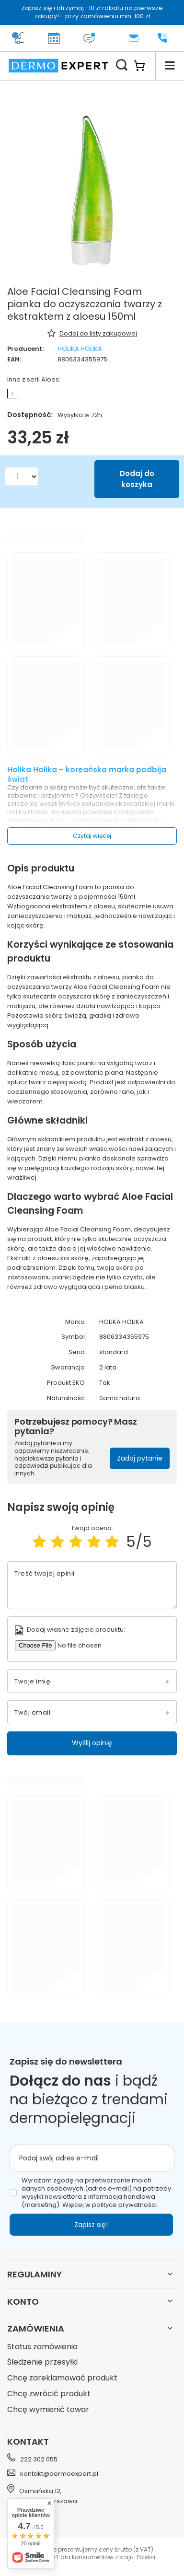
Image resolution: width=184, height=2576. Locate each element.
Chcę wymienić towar (48, 2410)
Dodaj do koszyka (137, 478)
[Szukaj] (122, 65)
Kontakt (28, 2441)
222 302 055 (39, 2459)
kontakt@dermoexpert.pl (59, 2474)
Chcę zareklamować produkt (62, 2378)
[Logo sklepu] (58, 65)
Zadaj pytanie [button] (139, 1458)
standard (113, 1352)
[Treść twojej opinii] (92, 1585)
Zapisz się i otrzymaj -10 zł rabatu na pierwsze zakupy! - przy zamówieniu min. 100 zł (92, 12)
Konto (23, 2301)
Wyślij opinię (92, 1743)
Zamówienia (35, 2328)
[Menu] (169, 65)
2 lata (107, 1368)
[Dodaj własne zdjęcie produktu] (80, 1645)
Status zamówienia (42, 2347)
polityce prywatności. (125, 2204)
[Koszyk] (144, 65)
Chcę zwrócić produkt (49, 2394)
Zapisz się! (91, 2224)
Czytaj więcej (92, 836)
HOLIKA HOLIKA (80, 349)
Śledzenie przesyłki (42, 2362)
